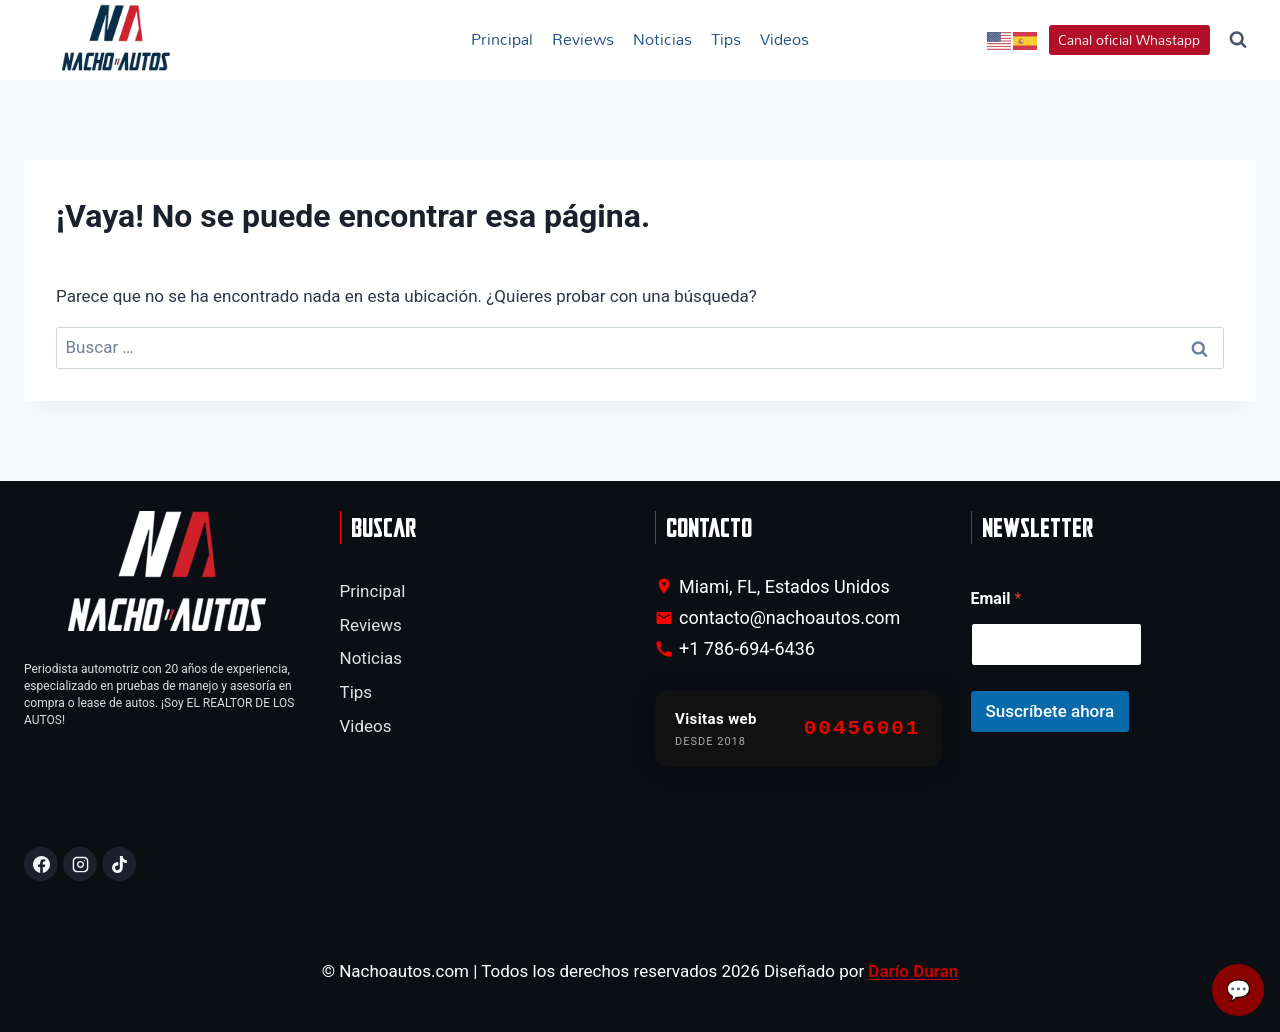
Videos (784, 39)
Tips (726, 39)
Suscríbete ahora (1050, 711)
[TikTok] (119, 864)
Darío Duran (913, 971)
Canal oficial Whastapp (1129, 39)
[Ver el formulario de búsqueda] (1238, 40)
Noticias (662, 39)
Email (996, 598)
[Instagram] (80, 864)
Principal (502, 39)
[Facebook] (41, 864)
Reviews (583, 39)
